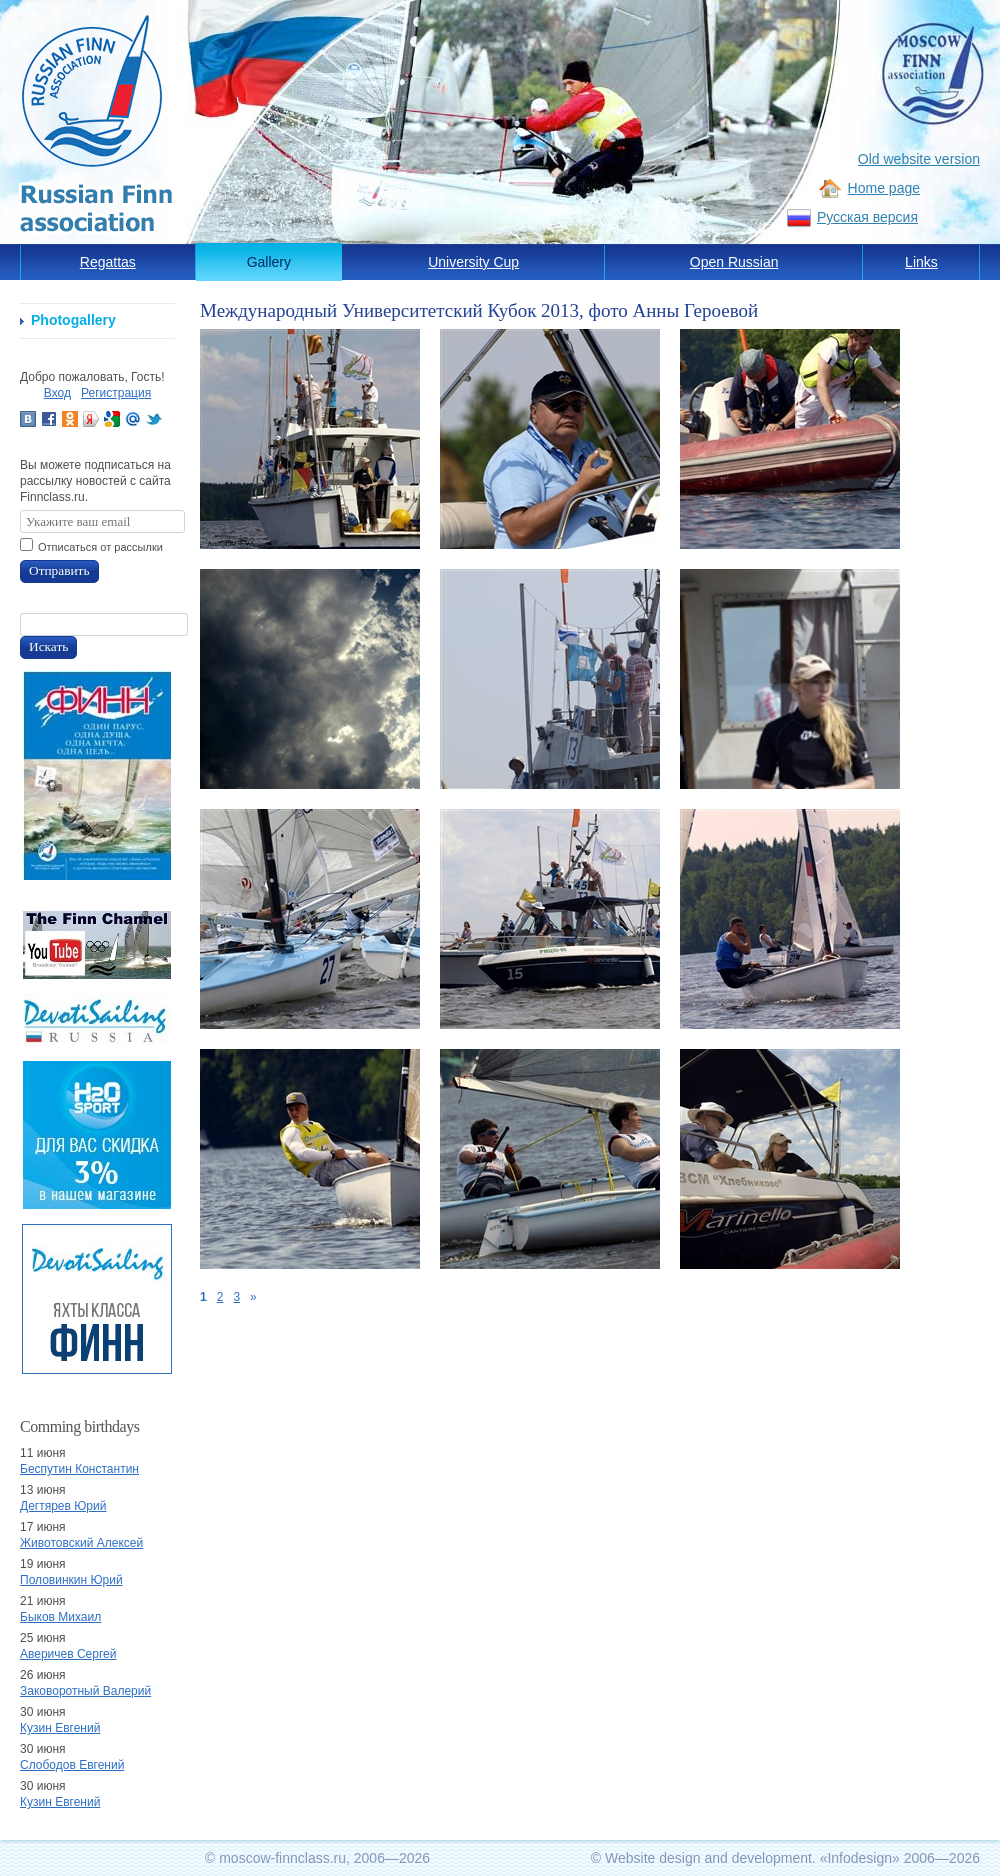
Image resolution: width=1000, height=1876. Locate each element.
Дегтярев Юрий (63, 1506)
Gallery (269, 262)
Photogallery (73, 320)
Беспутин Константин (79, 1469)
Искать (48, 646)
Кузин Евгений (60, 1728)
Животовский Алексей (81, 1543)
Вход (57, 393)
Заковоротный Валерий (85, 1691)
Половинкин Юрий (71, 1580)
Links (921, 262)
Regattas (108, 262)
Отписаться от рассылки (100, 547)
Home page (884, 188)
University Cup (473, 262)
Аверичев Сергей (68, 1654)
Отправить (59, 570)
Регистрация (116, 393)
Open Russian (734, 262)
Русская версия (867, 217)
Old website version (919, 159)
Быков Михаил (60, 1617)
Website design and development (708, 1858)
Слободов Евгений (72, 1765)
